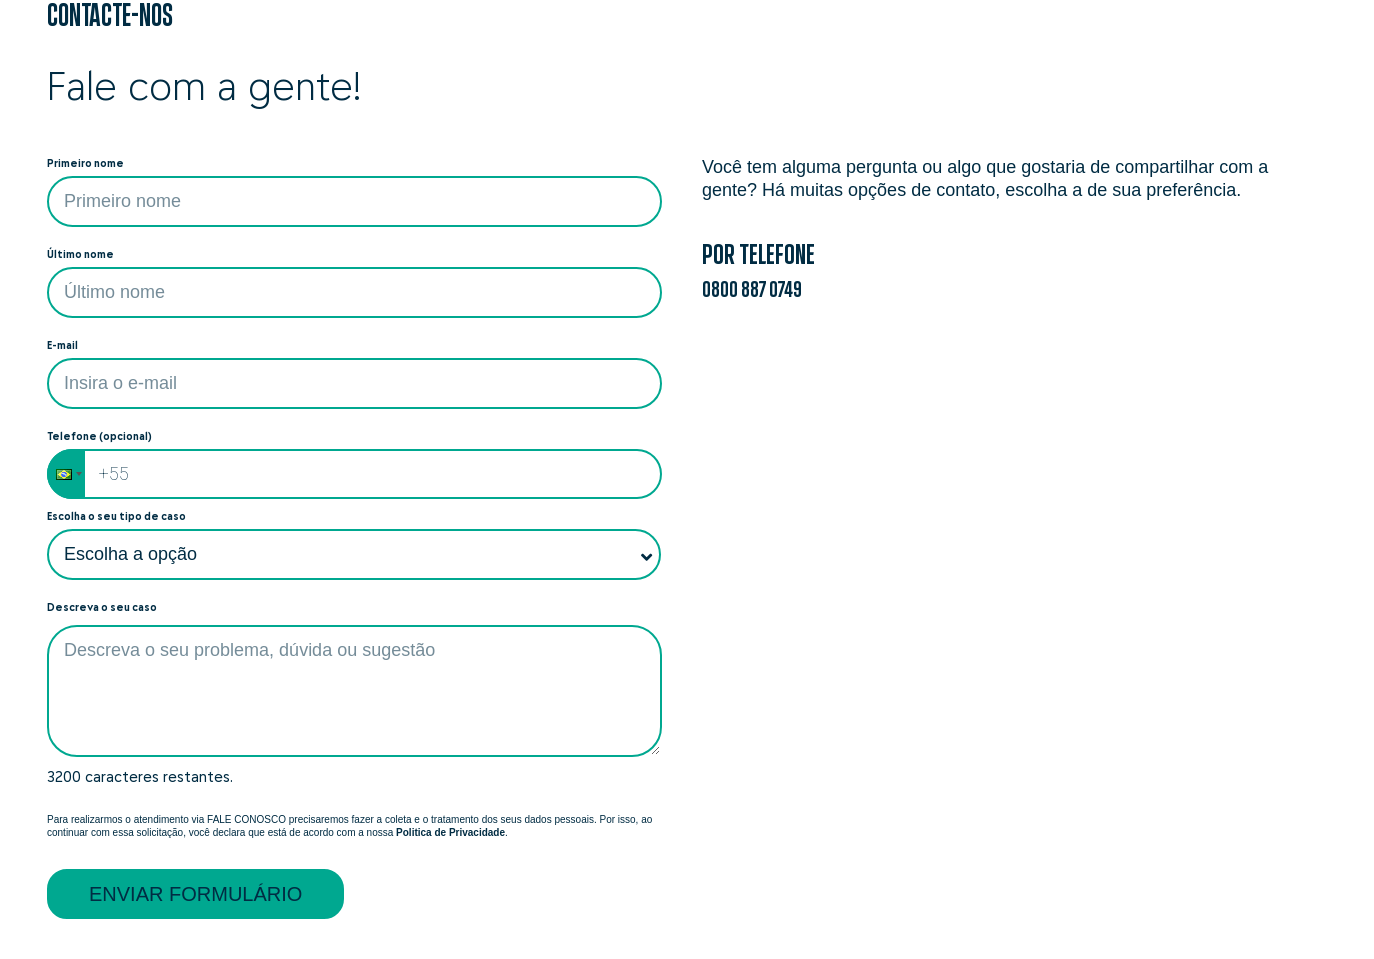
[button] (66, 474)
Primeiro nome (85, 163)
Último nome (80, 254)
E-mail (62, 345)
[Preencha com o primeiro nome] (354, 201)
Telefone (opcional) (99, 436)
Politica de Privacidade (450, 832)
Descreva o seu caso (102, 607)
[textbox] (354, 691)
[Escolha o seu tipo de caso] (354, 554)
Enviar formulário (195, 894)
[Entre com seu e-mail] (354, 383)
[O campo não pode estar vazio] (354, 292)
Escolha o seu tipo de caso (116, 516)
